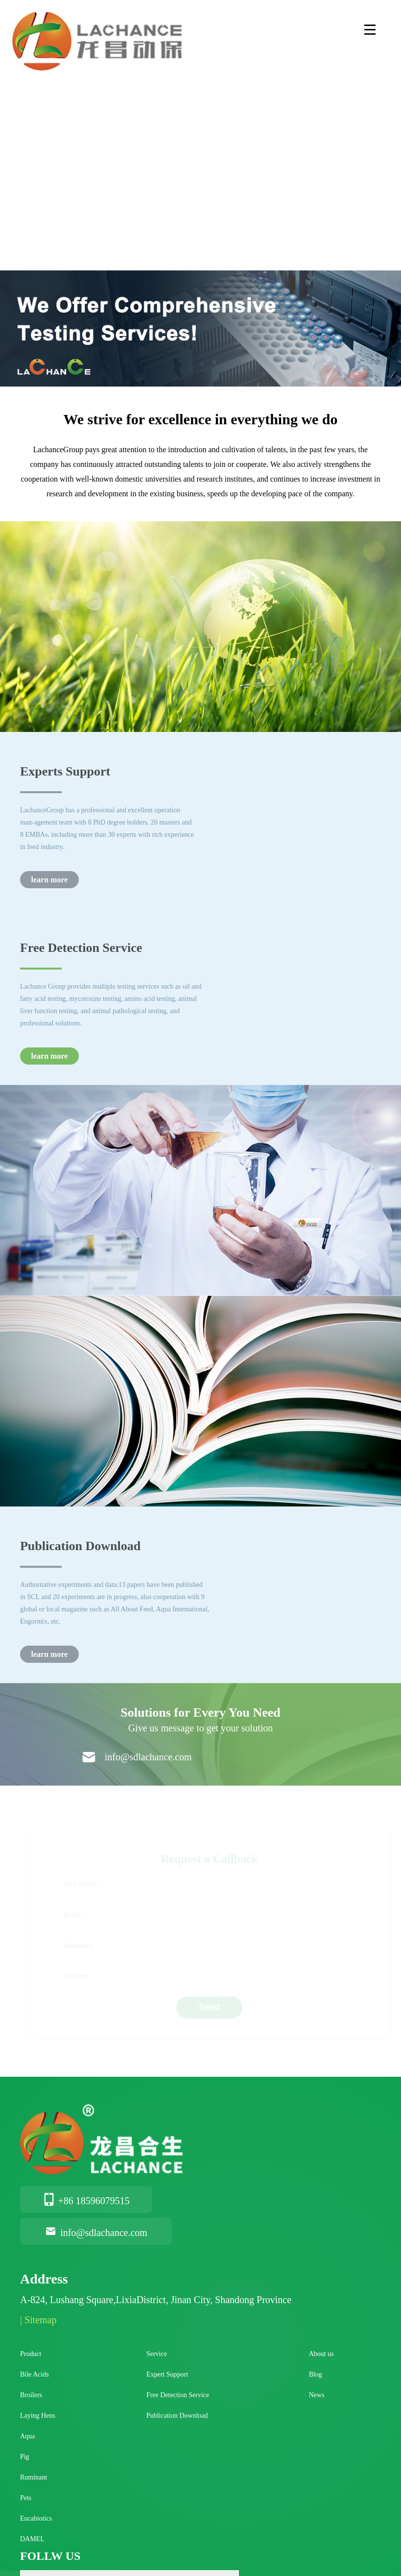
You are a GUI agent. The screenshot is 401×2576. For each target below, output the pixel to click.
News (317, 2395)
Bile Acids (34, 2374)
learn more (49, 879)
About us (321, 2353)
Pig (24, 2456)
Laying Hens (37, 2415)
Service (156, 2353)
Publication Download (177, 2415)
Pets (25, 2498)
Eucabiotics (36, 2518)
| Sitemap (38, 2319)
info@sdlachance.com (96, 2232)
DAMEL (32, 2539)
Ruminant (33, 2477)
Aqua (27, 2436)
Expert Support (167, 2374)
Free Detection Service (177, 2395)
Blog (315, 2374)
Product (31, 2353)
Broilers (31, 2395)
